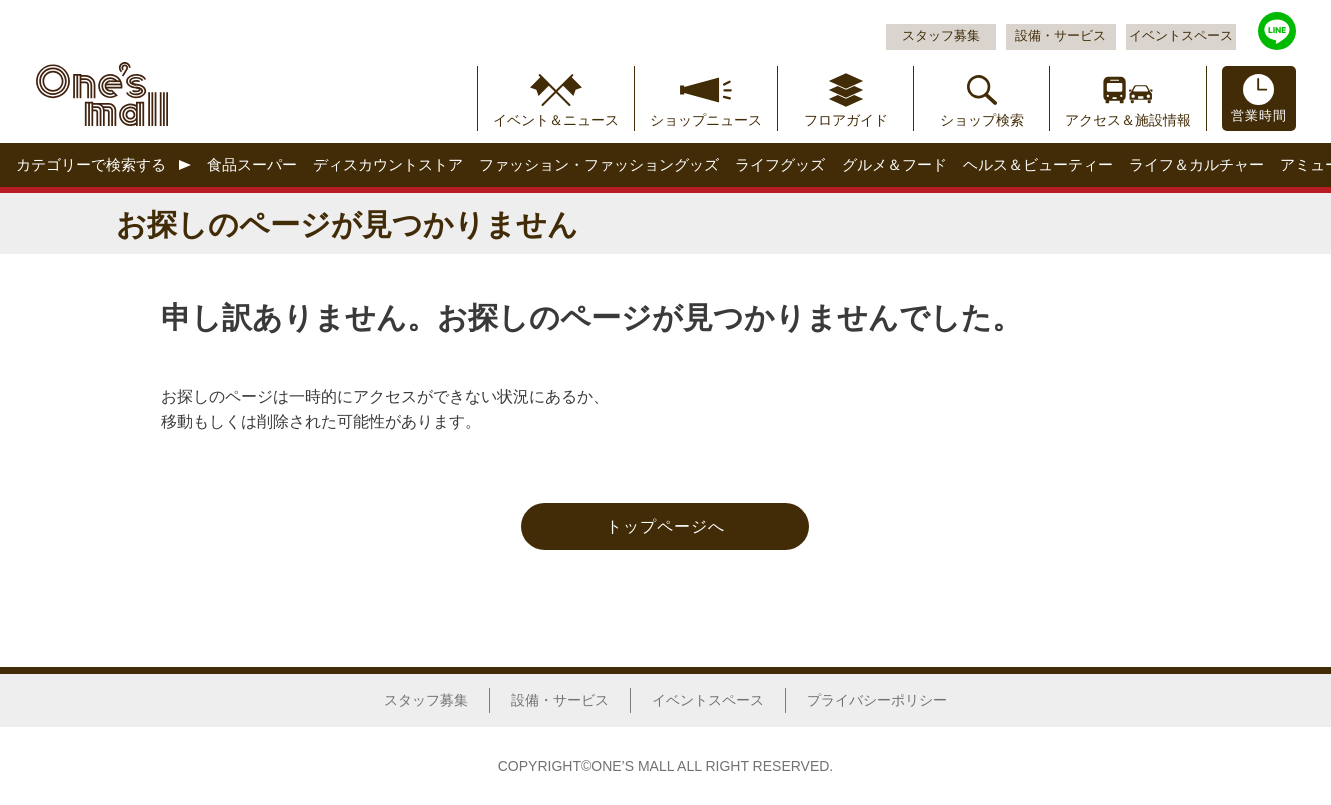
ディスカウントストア (388, 164)
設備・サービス (1060, 36)
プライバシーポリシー (877, 700)
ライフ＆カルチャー (1196, 164)
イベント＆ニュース (556, 120)
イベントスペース (1181, 36)
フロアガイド (846, 120)
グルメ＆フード (894, 164)
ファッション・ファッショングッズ (599, 164)
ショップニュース (706, 120)
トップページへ (665, 526)
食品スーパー (252, 164)
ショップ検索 (982, 120)
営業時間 (1259, 116)
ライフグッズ (780, 164)
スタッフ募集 (941, 36)
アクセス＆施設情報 (1128, 120)
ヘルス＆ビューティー (1038, 164)
